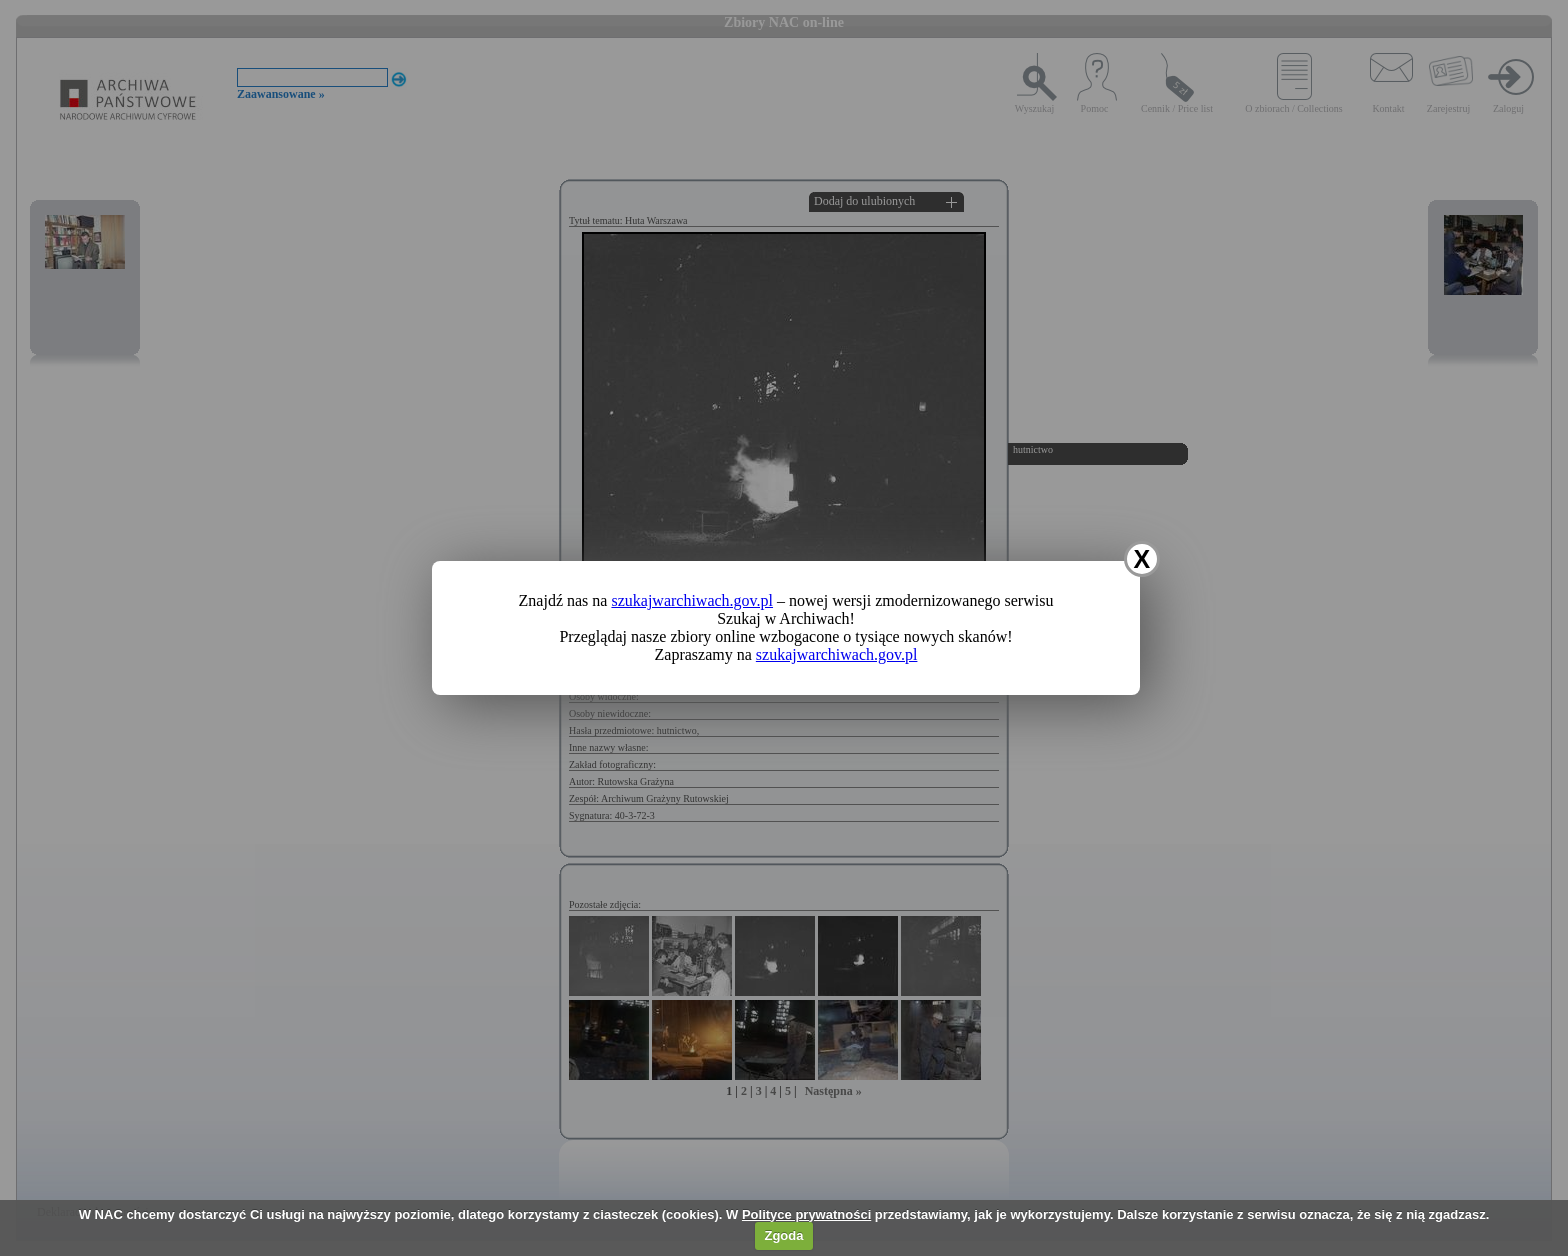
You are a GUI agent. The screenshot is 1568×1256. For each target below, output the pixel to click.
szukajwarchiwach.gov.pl (692, 600)
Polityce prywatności (806, 1214)
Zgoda (783, 1235)
